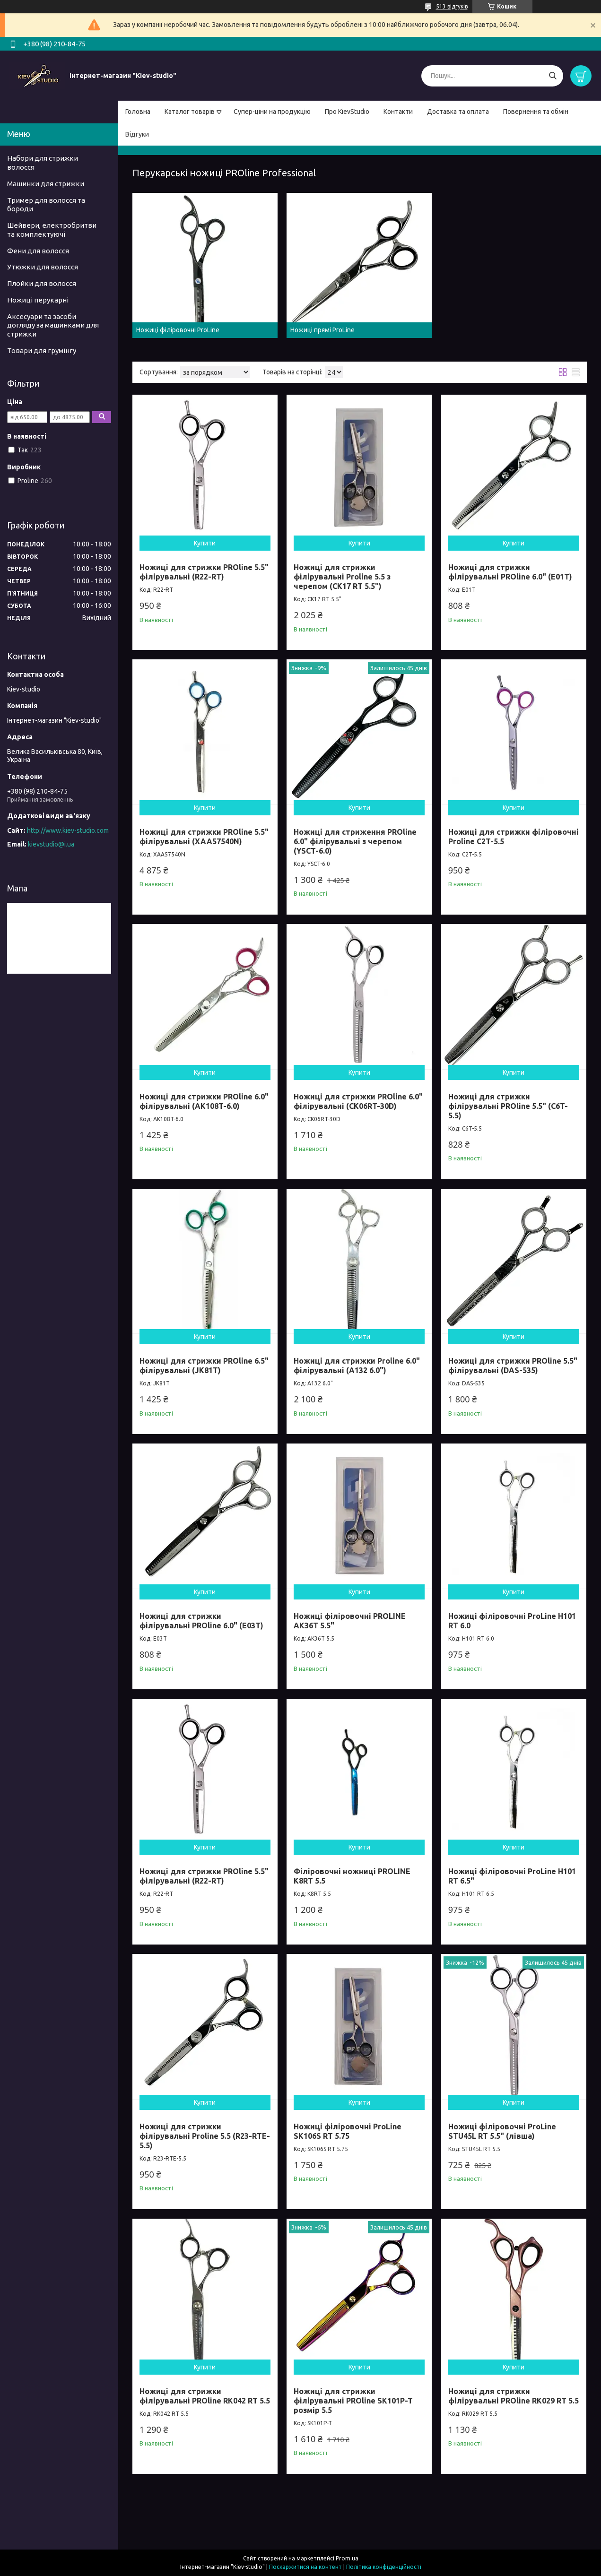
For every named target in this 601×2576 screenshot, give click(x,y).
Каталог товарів (190, 111)
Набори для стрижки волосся (42, 162)
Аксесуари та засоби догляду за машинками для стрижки (53, 325)
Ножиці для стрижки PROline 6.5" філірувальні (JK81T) (204, 1365)
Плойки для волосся (41, 283)
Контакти (398, 111)
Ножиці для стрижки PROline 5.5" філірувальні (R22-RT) (204, 572)
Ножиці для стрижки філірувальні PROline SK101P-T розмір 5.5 (353, 2400)
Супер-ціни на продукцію (272, 111)
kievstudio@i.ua (51, 844)
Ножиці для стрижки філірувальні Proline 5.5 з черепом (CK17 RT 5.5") (342, 576)
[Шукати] (552, 75)
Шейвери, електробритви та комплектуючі (51, 229)
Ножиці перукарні (38, 300)
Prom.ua (347, 2558)
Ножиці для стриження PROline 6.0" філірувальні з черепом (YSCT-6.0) (355, 841)
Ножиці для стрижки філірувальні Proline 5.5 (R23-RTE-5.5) (204, 2136)
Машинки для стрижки (45, 184)
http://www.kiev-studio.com (68, 830)
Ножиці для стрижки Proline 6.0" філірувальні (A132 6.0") (357, 1365)
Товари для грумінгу (41, 350)
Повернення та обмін (535, 111)
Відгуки (137, 134)
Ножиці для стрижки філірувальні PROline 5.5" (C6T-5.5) (508, 1106)
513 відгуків (452, 6)
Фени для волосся (38, 251)
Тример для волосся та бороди (46, 204)
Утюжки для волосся (42, 267)
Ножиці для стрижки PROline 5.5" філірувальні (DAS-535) (512, 1365)
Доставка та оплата (458, 111)
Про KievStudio (347, 111)
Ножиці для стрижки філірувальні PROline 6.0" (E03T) (201, 1621)
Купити (205, 543)
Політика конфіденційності (383, 2567)
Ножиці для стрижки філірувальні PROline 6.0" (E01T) (510, 572)
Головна (137, 111)
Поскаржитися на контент (305, 2567)
